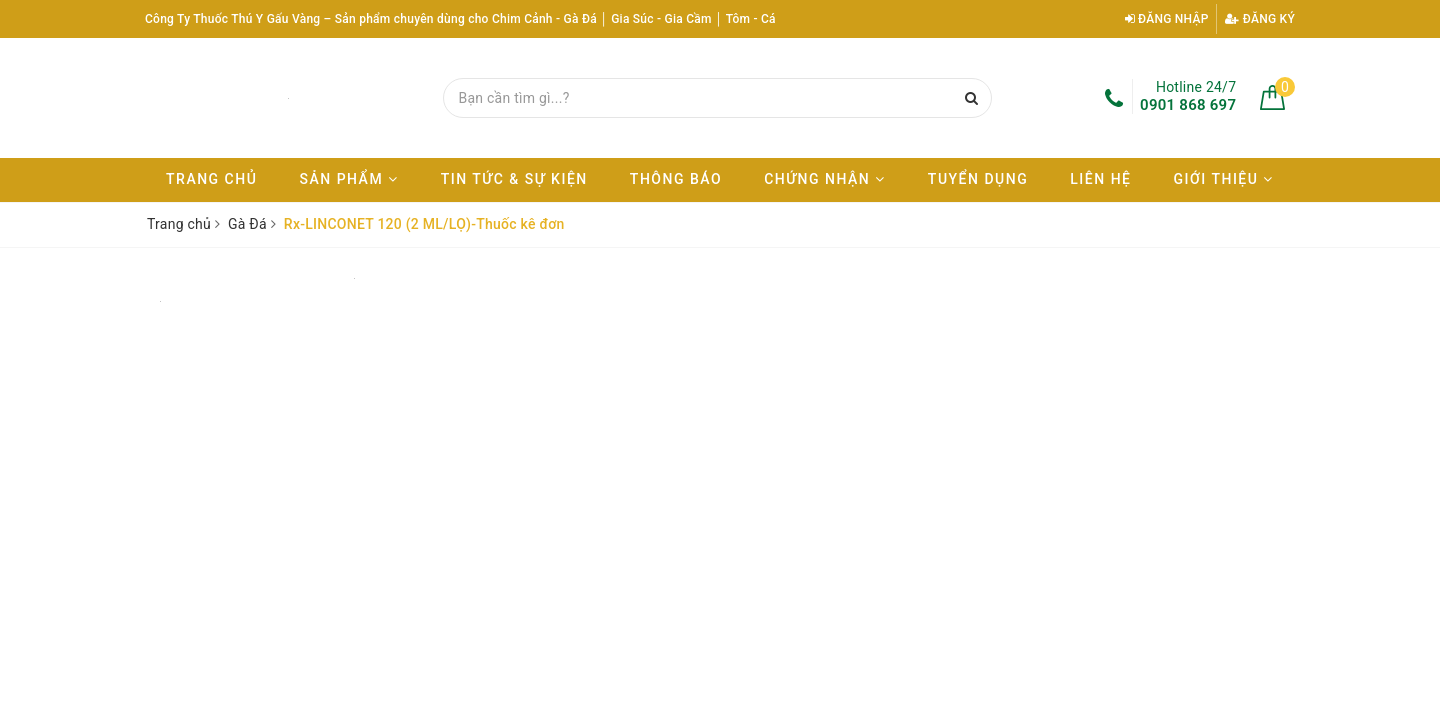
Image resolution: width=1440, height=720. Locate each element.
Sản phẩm (348, 179)
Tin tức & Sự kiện (514, 179)
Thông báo (676, 179)
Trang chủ (211, 179)
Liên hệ (1100, 179)
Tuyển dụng (978, 179)
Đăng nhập (1167, 19)
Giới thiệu (1224, 179)
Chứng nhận (825, 179)
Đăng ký (1260, 19)
